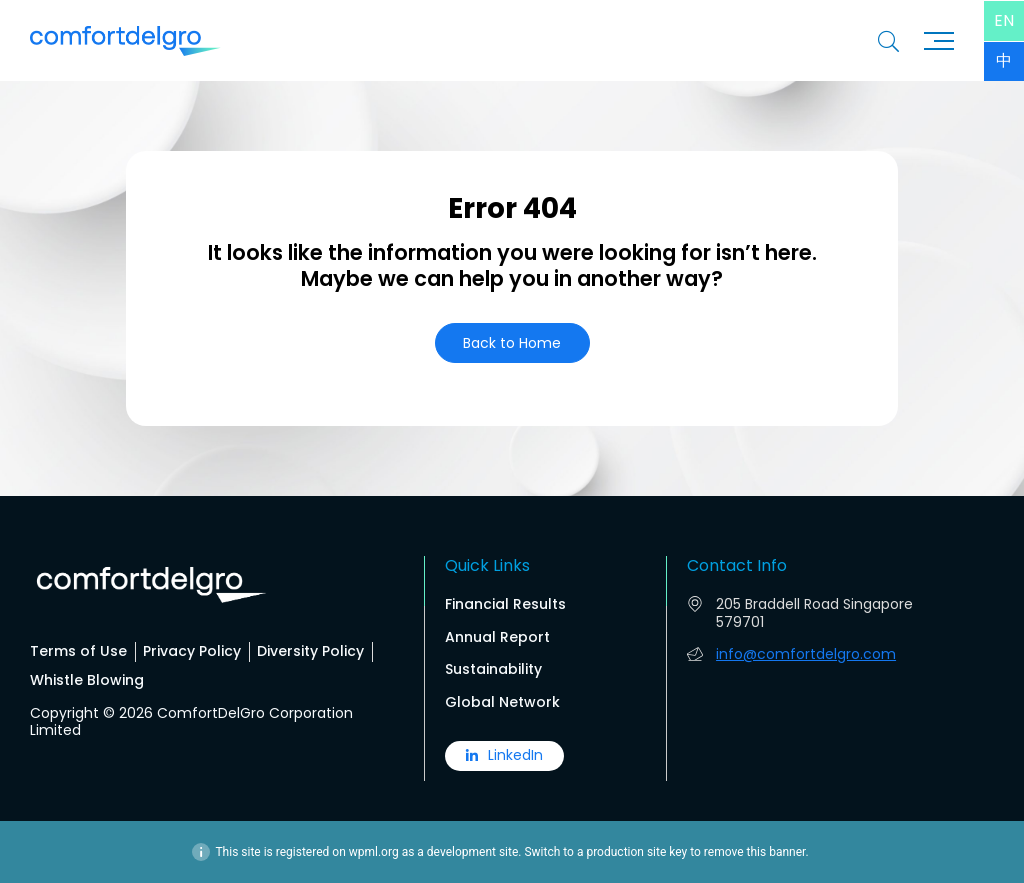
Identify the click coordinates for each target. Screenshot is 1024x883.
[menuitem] (1004, 21)
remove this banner (755, 852)
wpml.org (374, 852)
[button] (512, 343)
